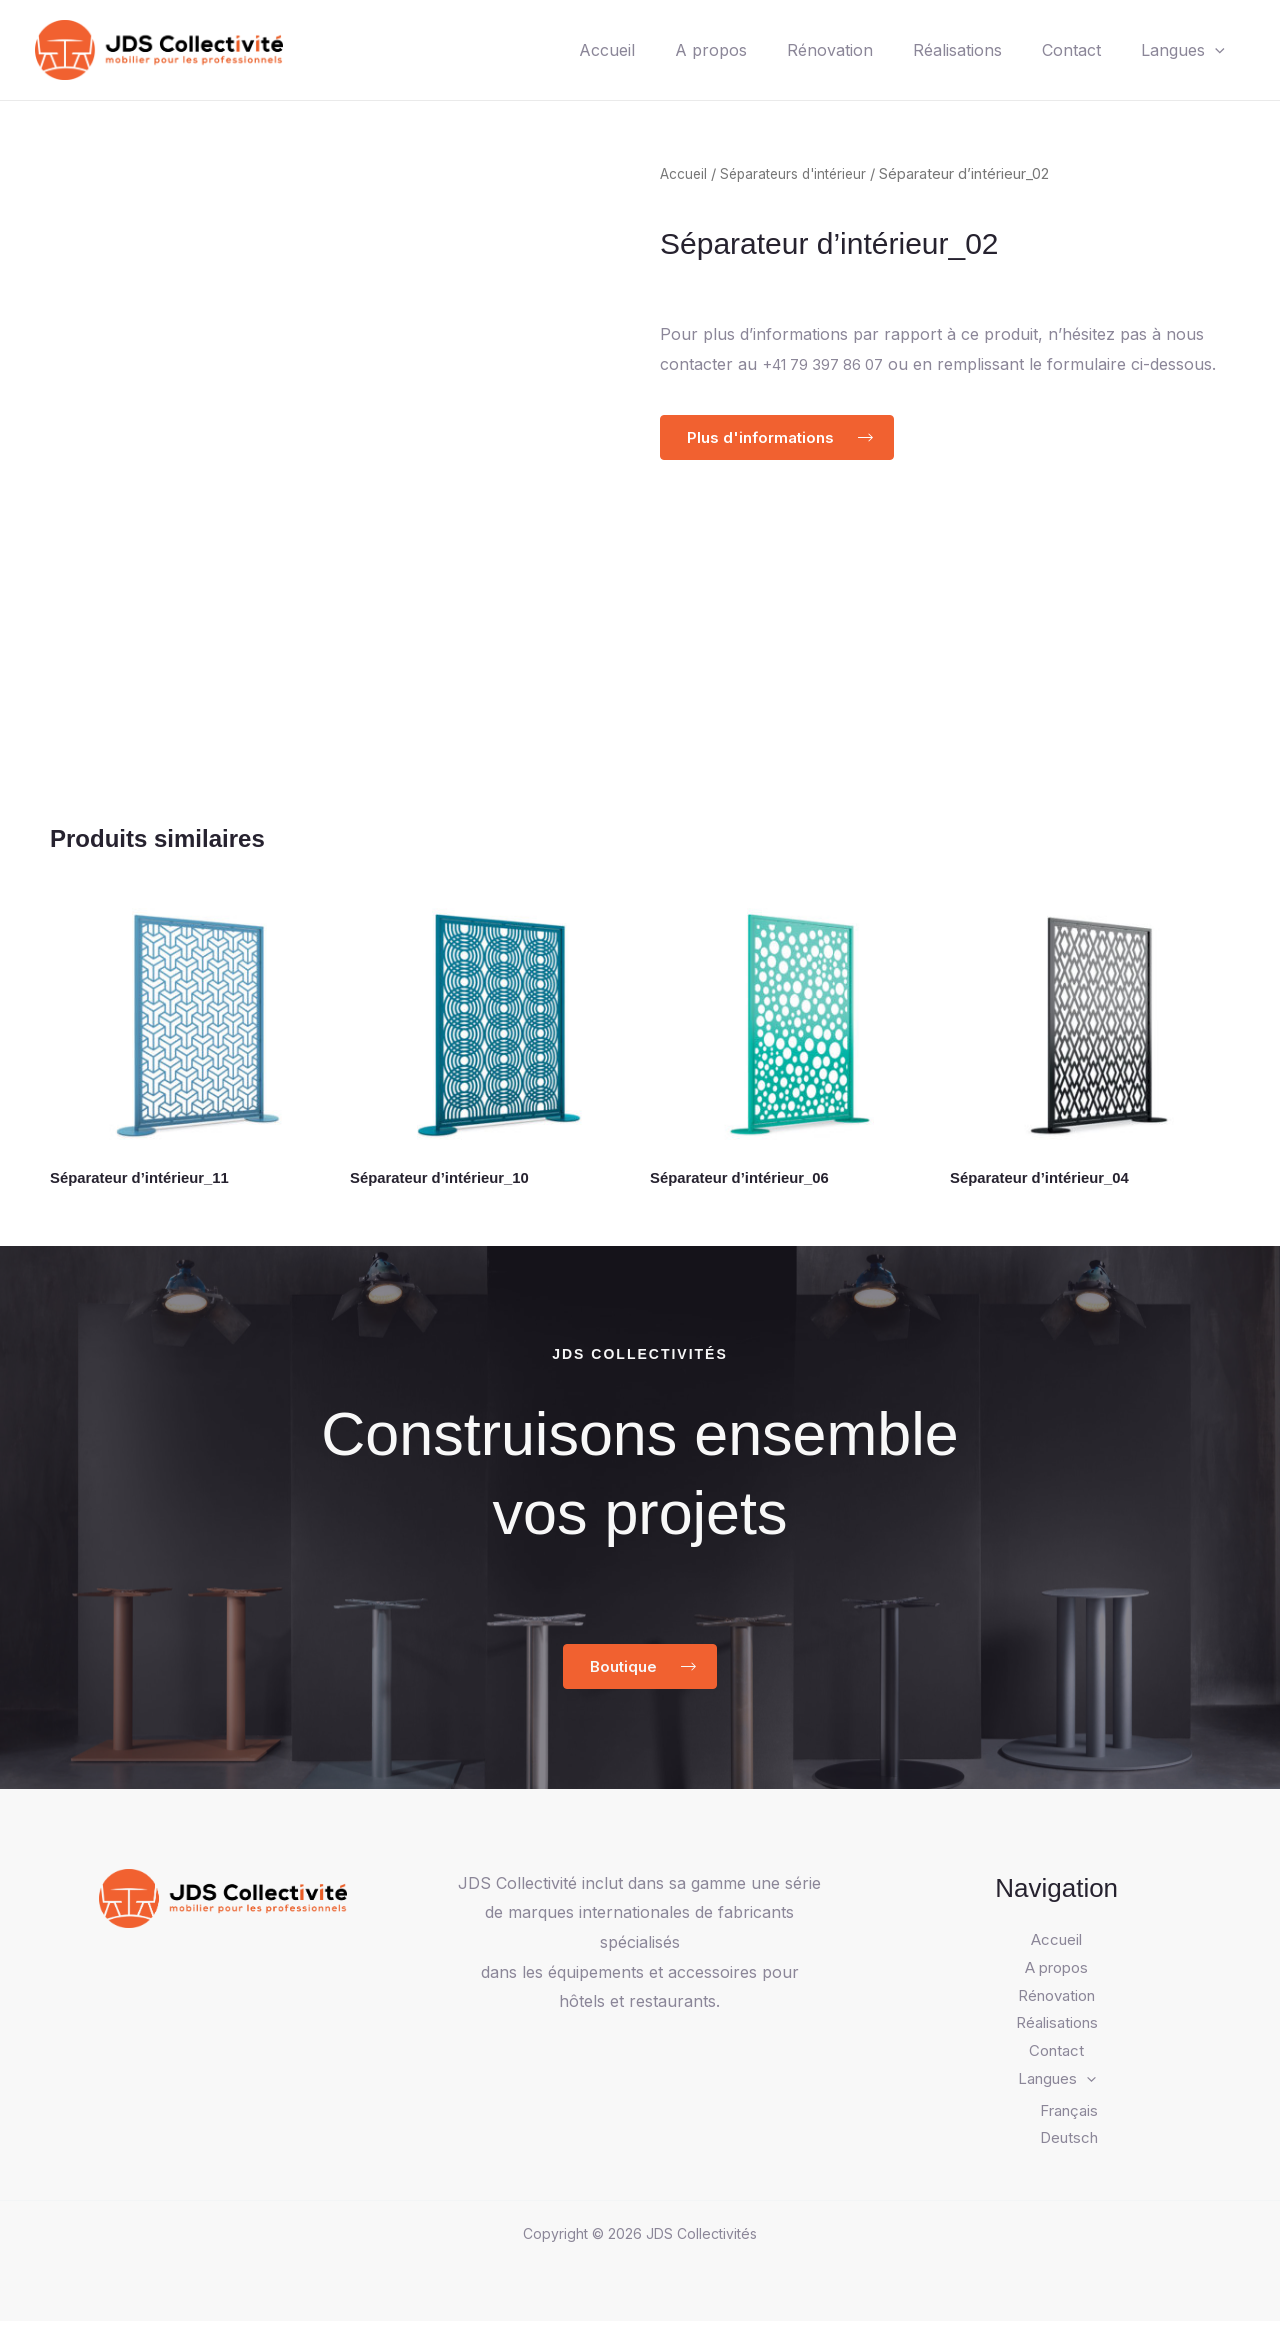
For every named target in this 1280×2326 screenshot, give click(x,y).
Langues (1179, 50)
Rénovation (802, 50)
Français (1069, 2114)
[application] (1211, 50)
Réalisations (937, 50)
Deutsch (1069, 2142)
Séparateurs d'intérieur (800, 174)
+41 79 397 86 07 (831, 364)
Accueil (563, 50)
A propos (675, 50)
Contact (1059, 50)
